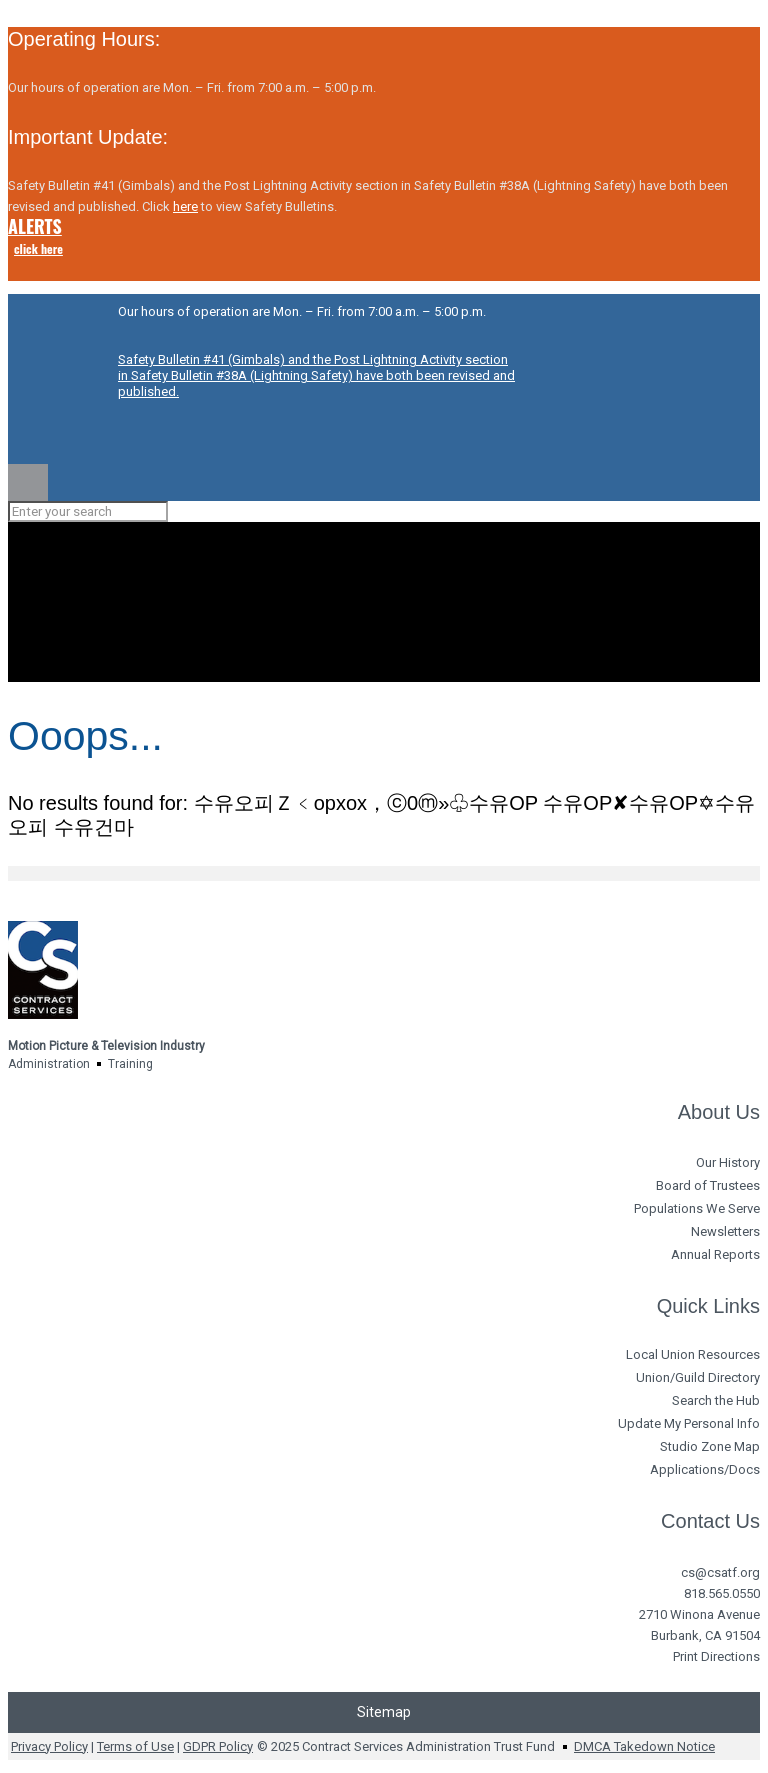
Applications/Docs (705, 1469)
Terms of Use (135, 1746)
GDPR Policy (218, 1746)
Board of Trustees (708, 1185)
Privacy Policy (49, 1746)
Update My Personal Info (689, 1423)
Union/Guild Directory (698, 1377)
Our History (728, 1162)
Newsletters (725, 1231)
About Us (719, 1112)
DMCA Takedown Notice (644, 1746)
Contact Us (710, 1521)
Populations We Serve (697, 1208)
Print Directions (716, 1656)
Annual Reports (715, 1254)
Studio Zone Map (710, 1446)
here (185, 206)
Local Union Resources (693, 1354)
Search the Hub (716, 1400)
